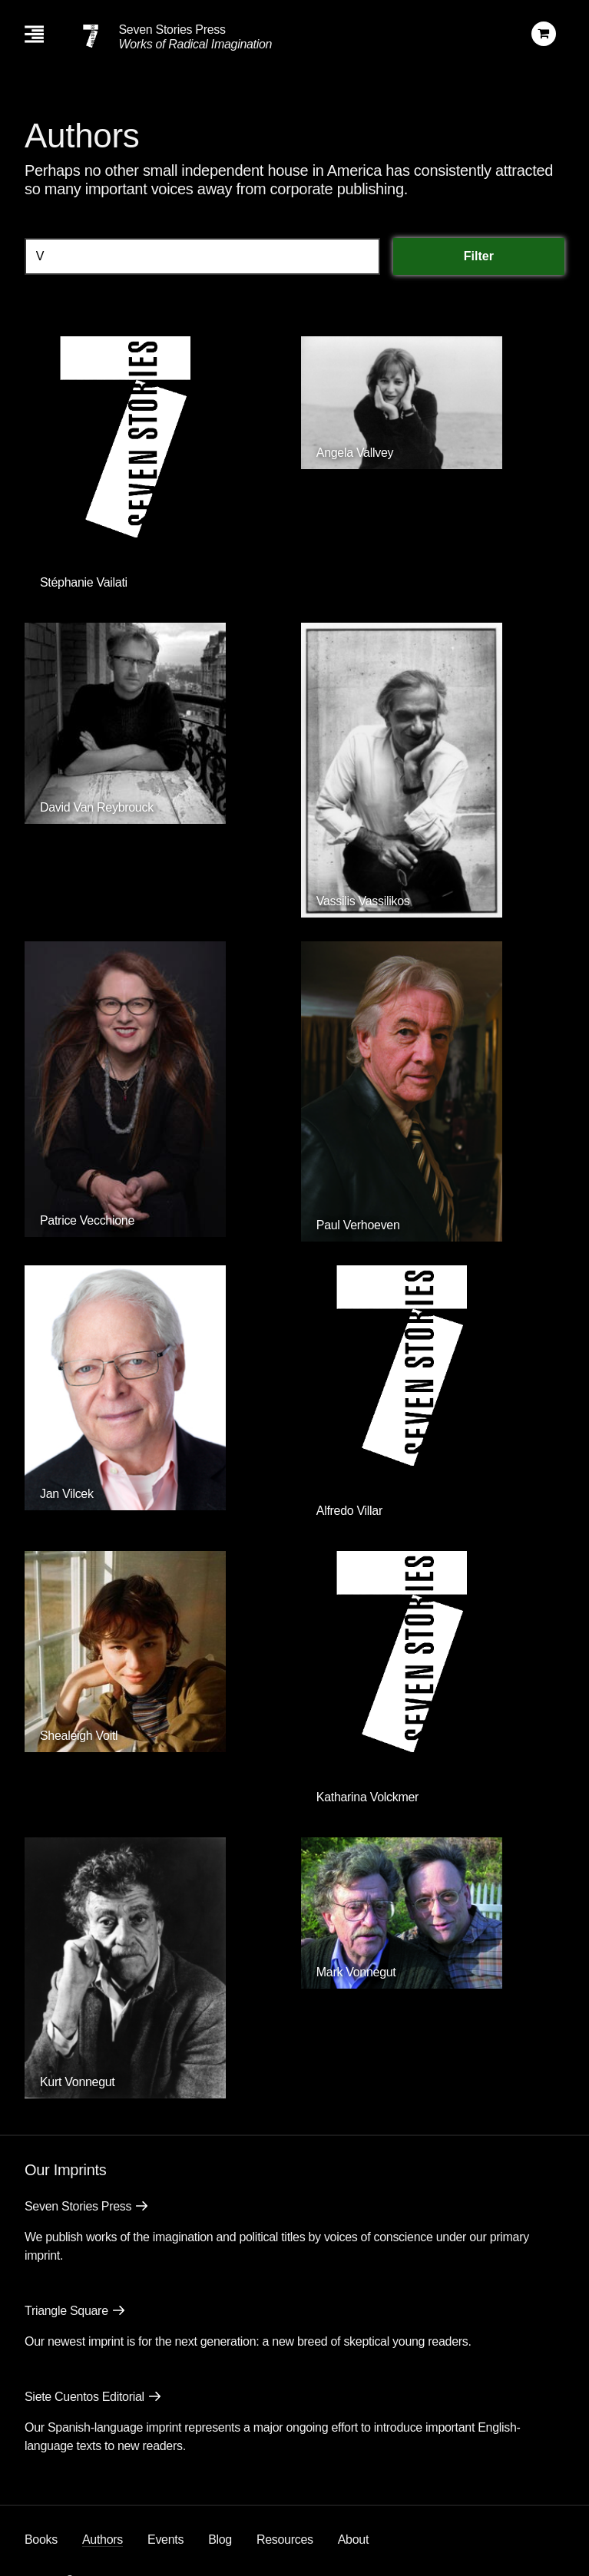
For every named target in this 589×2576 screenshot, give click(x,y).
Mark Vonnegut (356, 1972)
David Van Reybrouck (97, 807)
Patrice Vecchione (87, 1220)
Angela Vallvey (354, 452)
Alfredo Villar (349, 1510)
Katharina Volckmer (367, 1797)
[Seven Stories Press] (90, 36)
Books (41, 2539)
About (353, 2539)
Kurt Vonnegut (77, 2081)
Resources (284, 2539)
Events (165, 2539)
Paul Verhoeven (358, 1225)
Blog (220, 2539)
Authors (102, 2539)
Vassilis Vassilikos (363, 901)
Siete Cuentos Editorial (84, 2396)
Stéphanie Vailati (83, 582)
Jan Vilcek (67, 1493)
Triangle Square (66, 2310)
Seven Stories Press (172, 29)
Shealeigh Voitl (78, 1735)
